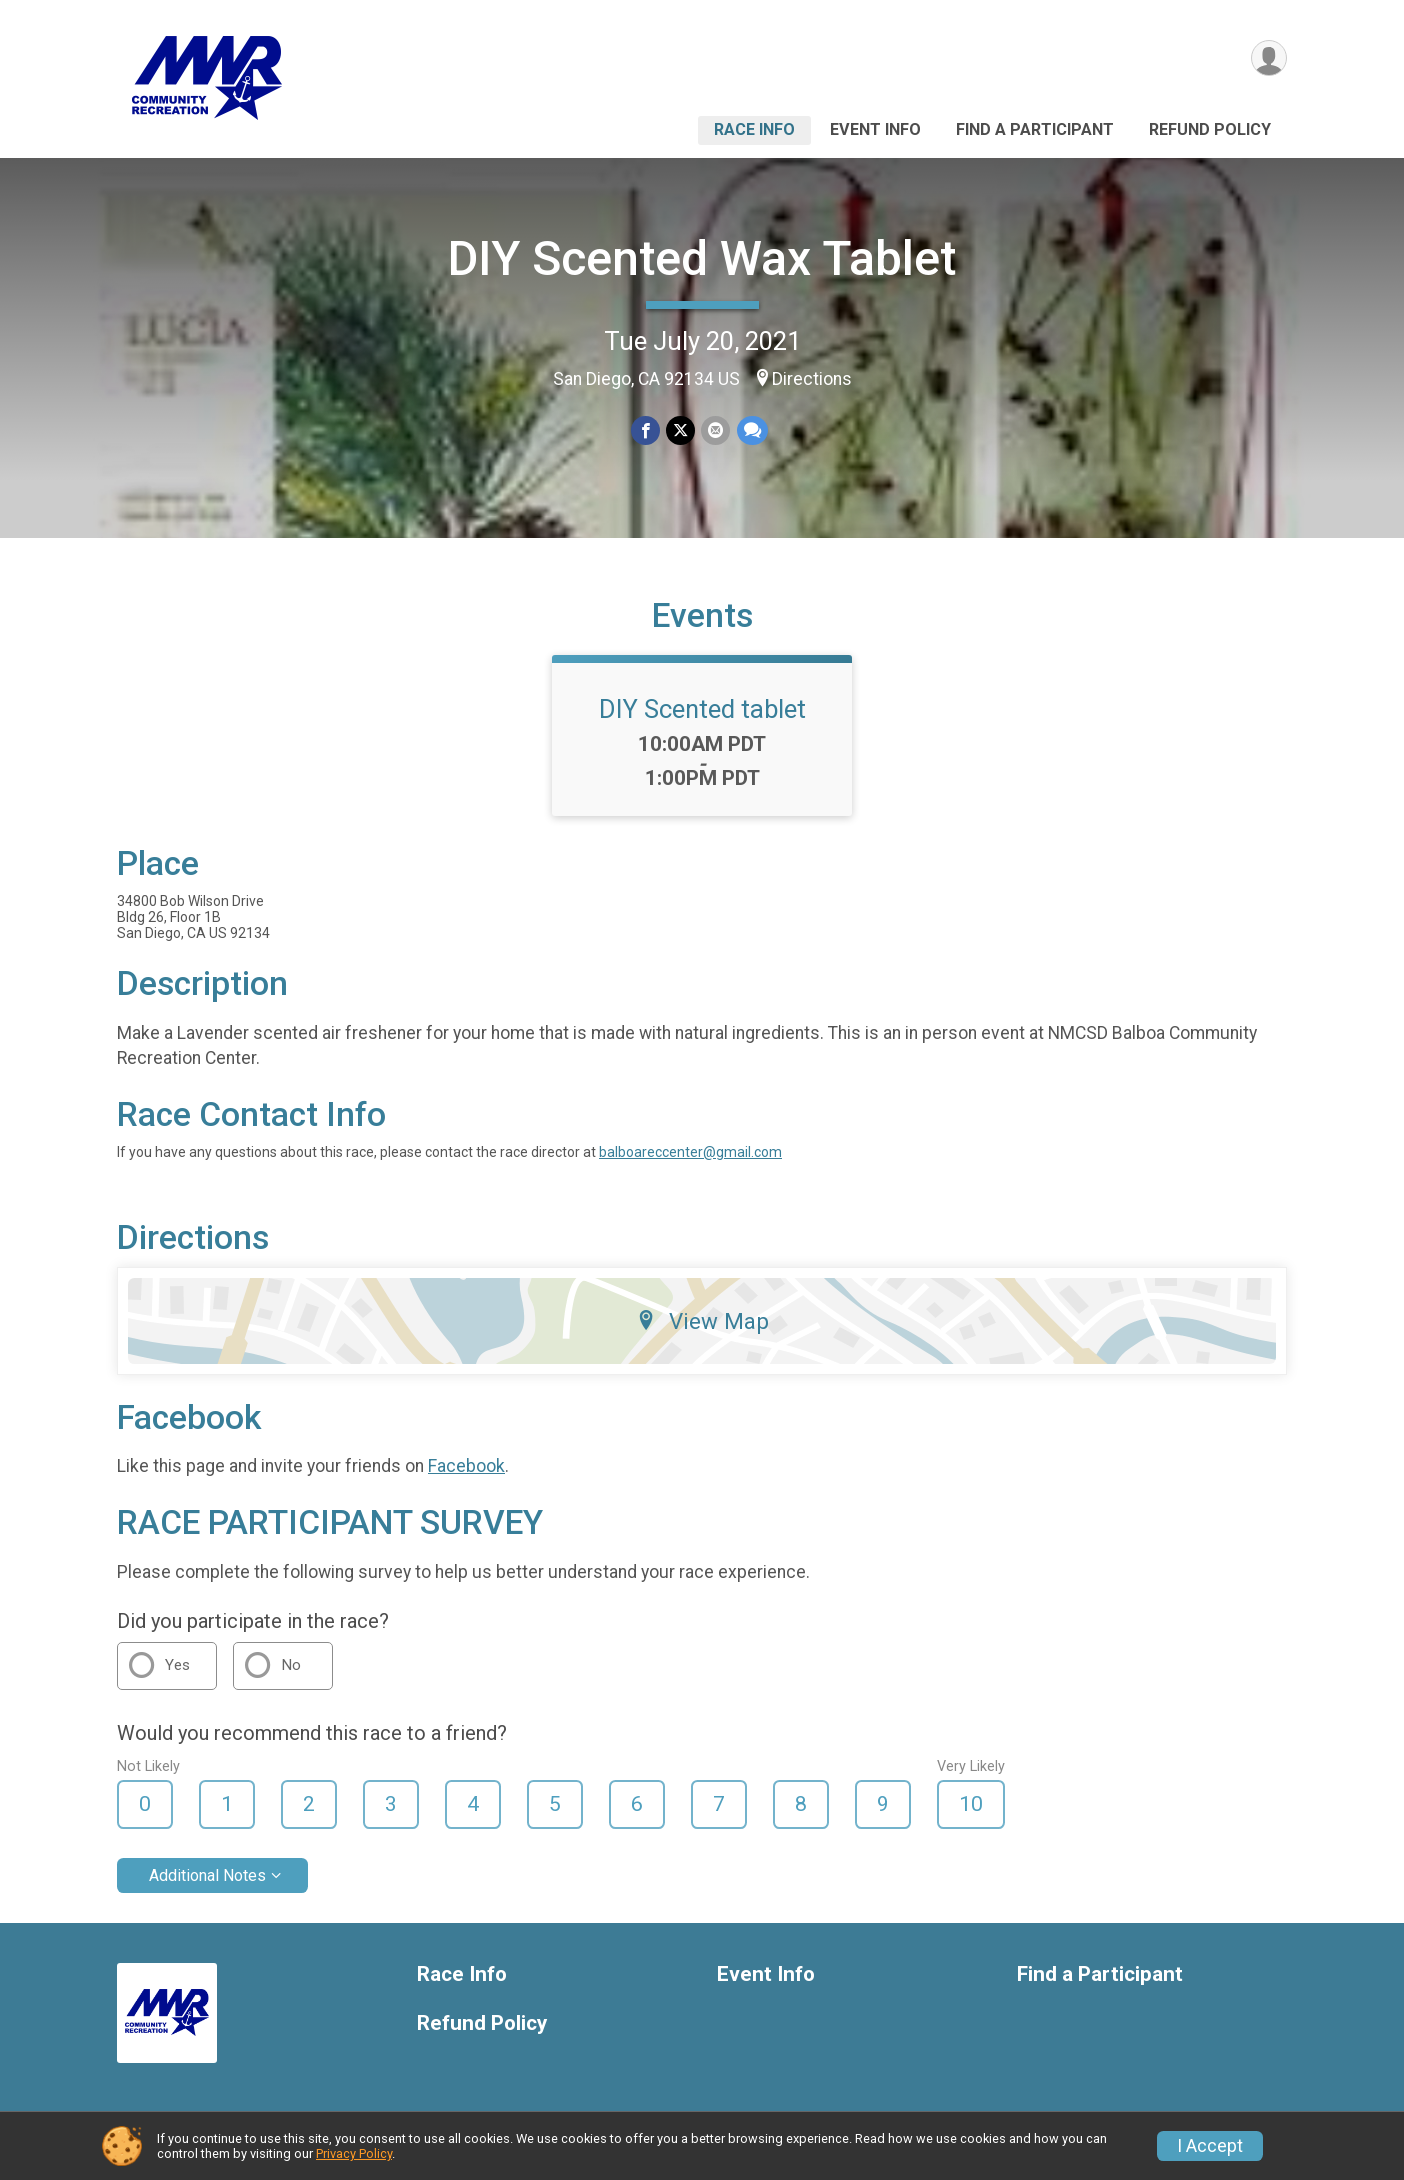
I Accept (1210, 2146)
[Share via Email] (715, 430)
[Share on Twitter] (680, 430)
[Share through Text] (751, 430)
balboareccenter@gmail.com (690, 1152)
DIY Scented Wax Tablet (702, 258)
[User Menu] (1268, 58)
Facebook (466, 1466)
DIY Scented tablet (702, 709)
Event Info (875, 129)
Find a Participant (1035, 129)
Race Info (754, 129)
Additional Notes (207, 1875)
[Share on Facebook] (645, 430)
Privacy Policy (354, 2153)
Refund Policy (1210, 129)
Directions (812, 379)
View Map (702, 1321)
